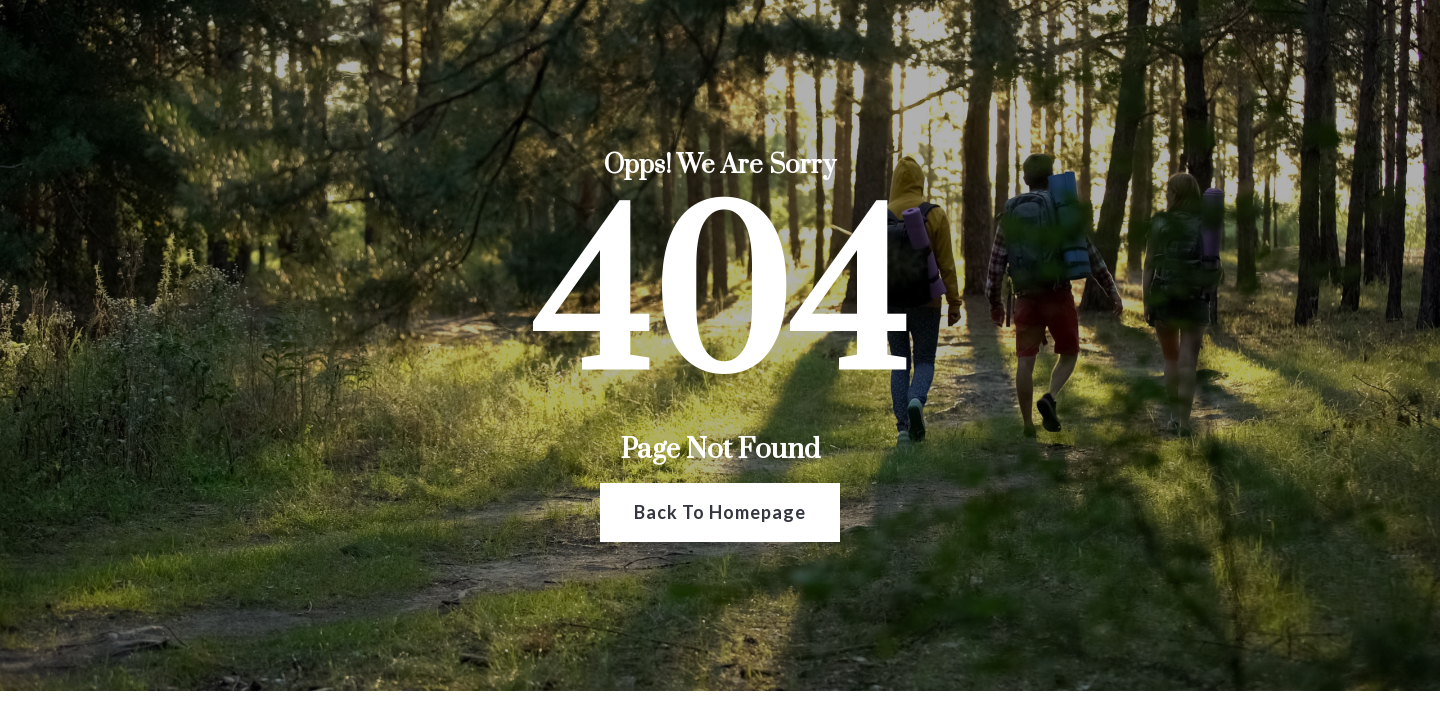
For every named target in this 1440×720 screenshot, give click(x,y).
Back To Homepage (720, 512)
